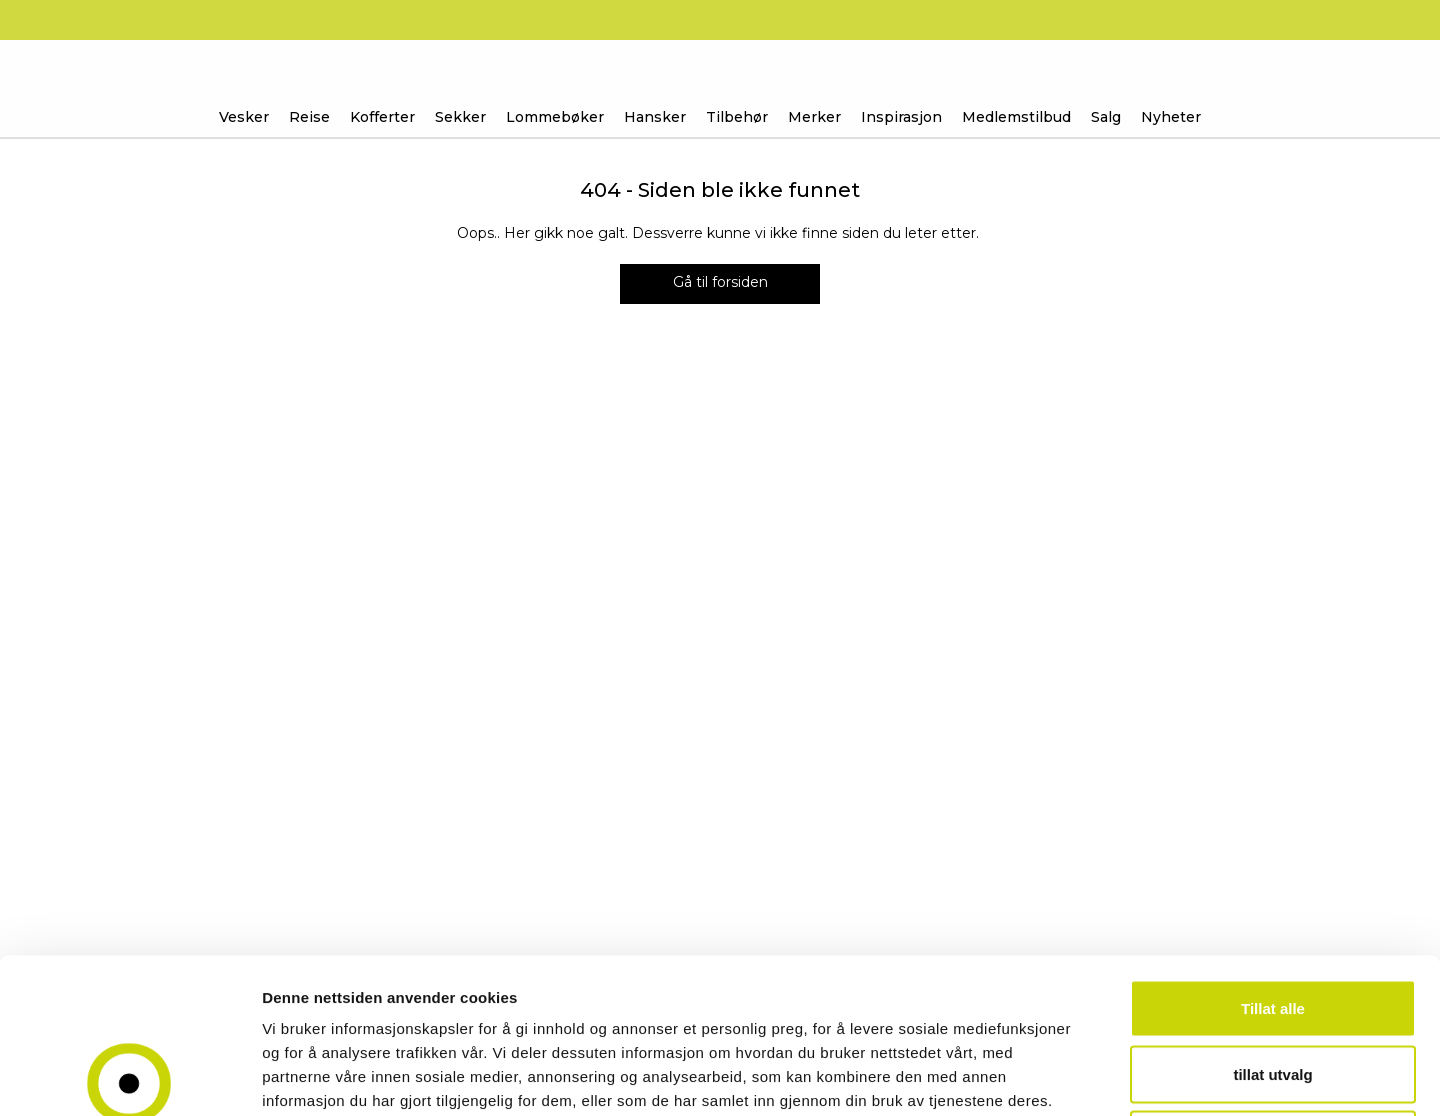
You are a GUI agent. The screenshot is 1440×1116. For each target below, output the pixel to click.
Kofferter (382, 117)
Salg (1106, 117)
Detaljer (1065, 1076)
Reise (309, 117)
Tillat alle (1273, 853)
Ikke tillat (1273, 984)
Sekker (460, 117)
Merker (814, 117)
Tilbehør (737, 117)
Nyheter (1171, 117)
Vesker (244, 117)
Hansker (655, 117)
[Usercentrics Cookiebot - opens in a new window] (129, 1077)
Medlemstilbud (1016, 117)
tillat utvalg (1272, 919)
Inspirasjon (901, 117)
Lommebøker (555, 117)
